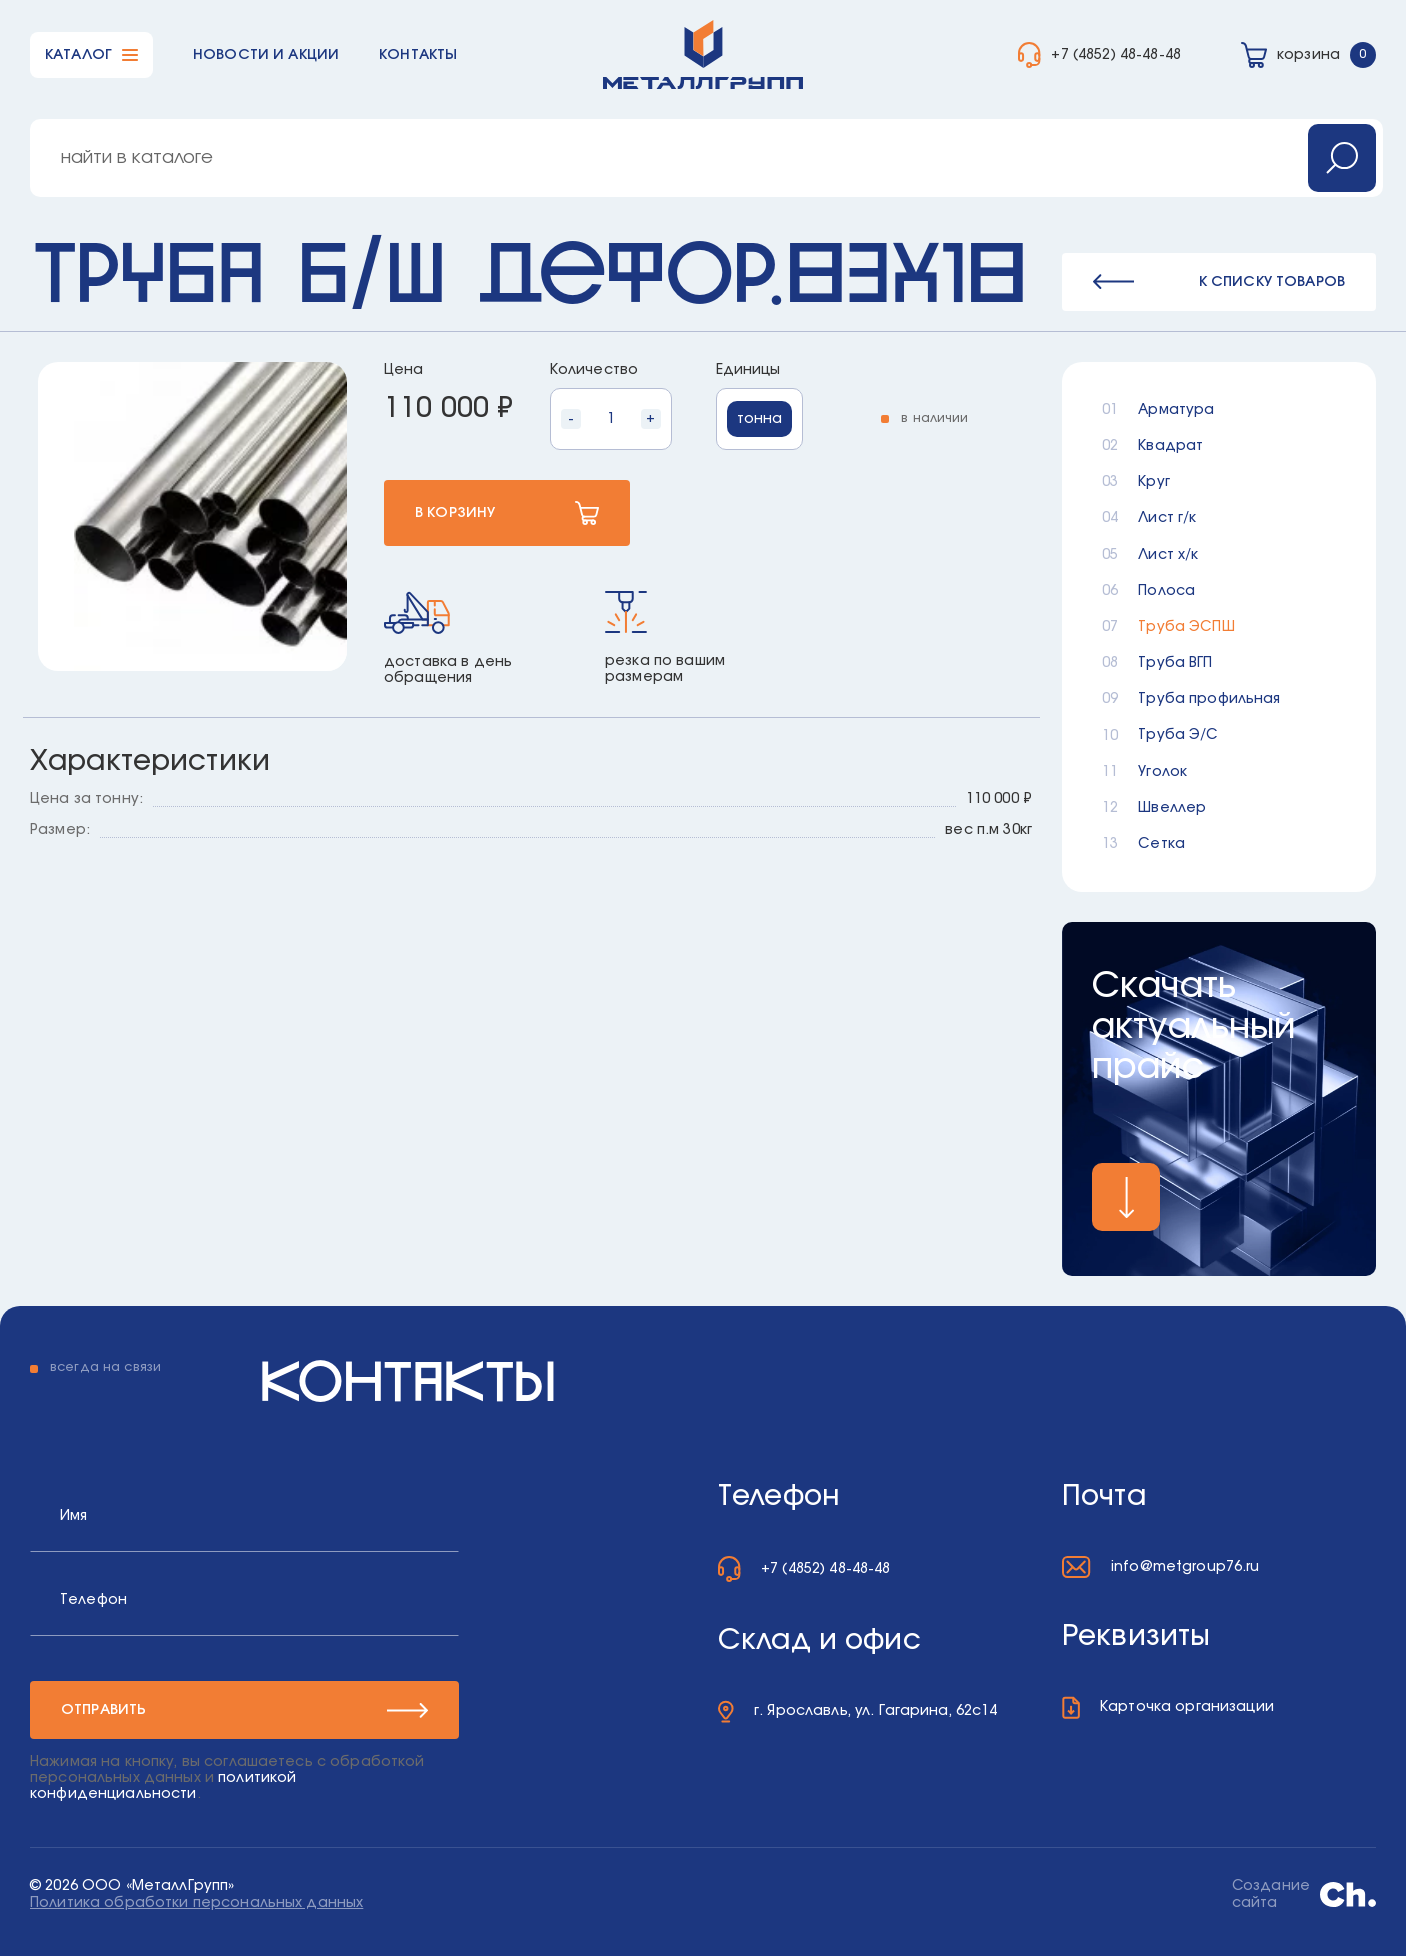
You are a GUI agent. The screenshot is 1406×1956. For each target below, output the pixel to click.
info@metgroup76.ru (1185, 1567)
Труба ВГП (1175, 663)
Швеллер (1172, 808)
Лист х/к (1168, 555)
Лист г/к (1167, 518)
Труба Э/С (1178, 735)
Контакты (418, 55)
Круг (1154, 482)
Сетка (1161, 844)
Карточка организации (1187, 1707)
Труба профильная (1209, 699)
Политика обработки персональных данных (196, 1903)
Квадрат (1170, 446)
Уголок (1162, 772)
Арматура (1176, 410)
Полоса (1166, 591)
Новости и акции (266, 55)
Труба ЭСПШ (1186, 627)
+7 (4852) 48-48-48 (1116, 55)
